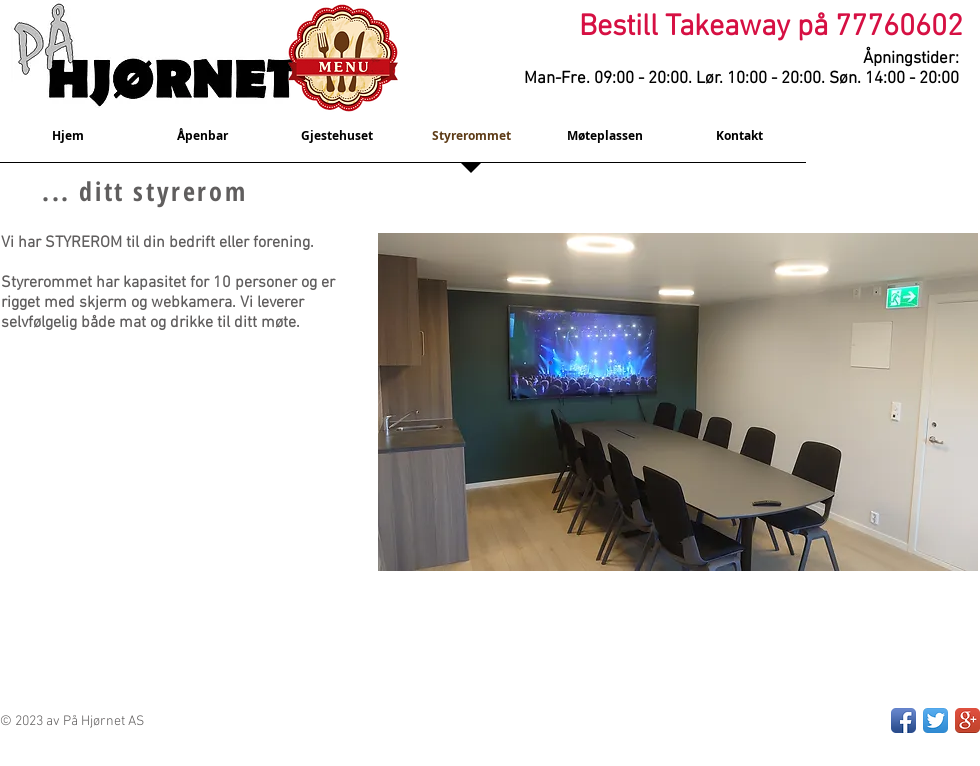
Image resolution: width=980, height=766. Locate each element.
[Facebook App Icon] (903, 720)
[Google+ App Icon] (967, 720)
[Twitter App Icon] (935, 720)
